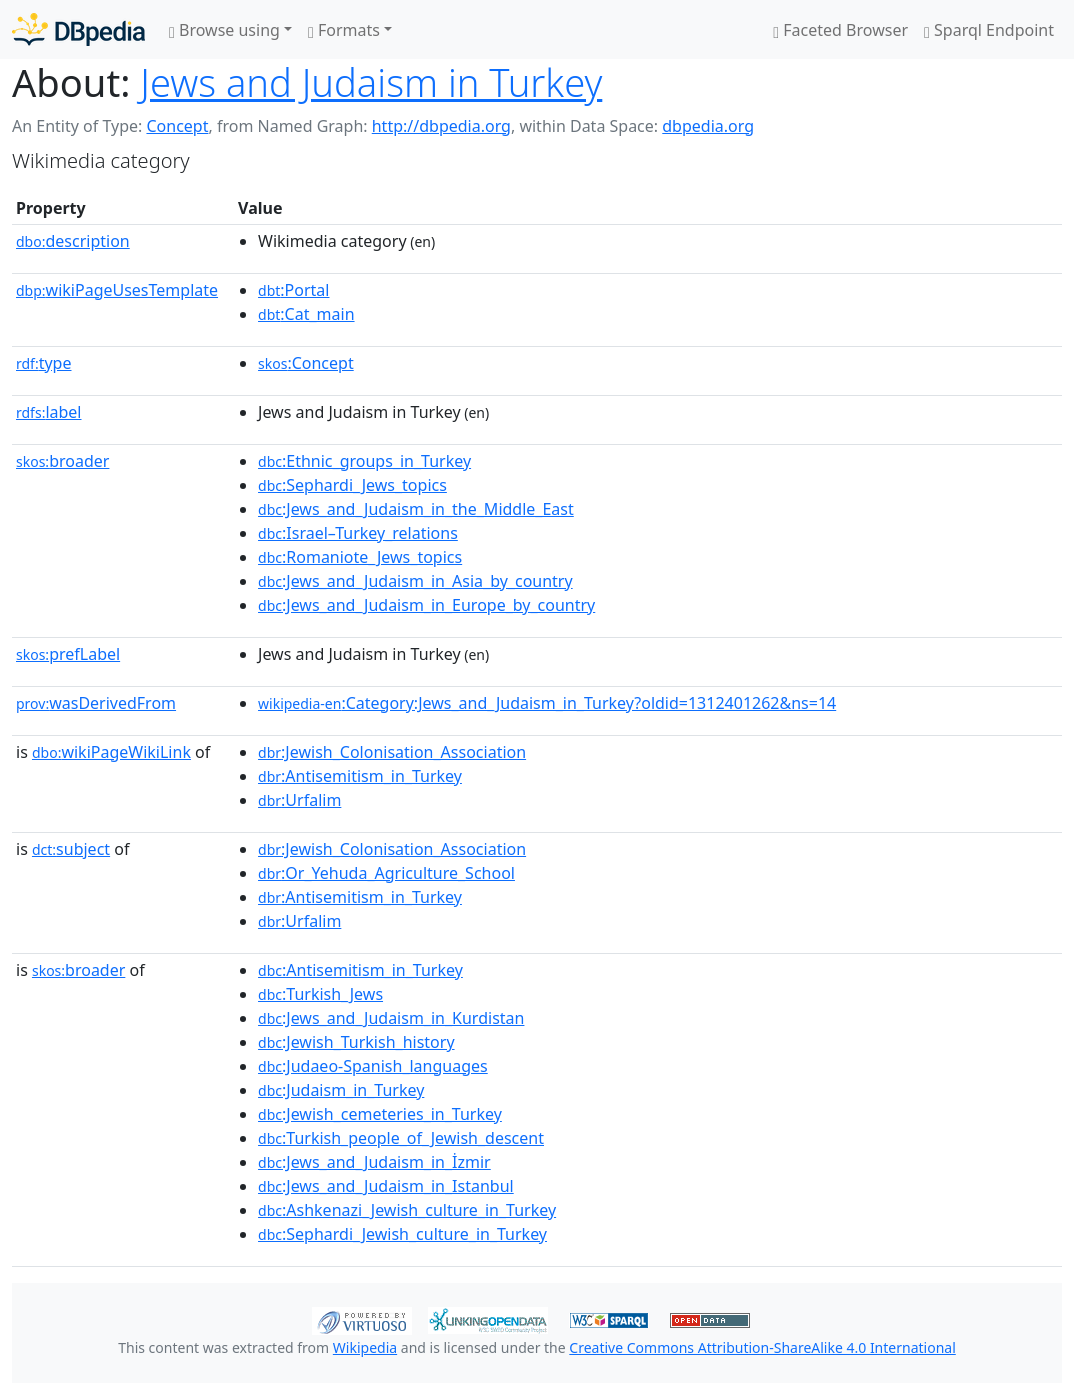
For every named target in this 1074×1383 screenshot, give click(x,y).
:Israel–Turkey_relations (358, 533)
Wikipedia (365, 1347)
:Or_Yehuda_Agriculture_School (386, 873)
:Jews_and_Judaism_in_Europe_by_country (426, 605)
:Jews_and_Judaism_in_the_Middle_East (416, 509)
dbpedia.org (708, 126)
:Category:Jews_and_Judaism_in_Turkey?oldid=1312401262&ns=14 (547, 703)
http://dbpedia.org (441, 126)
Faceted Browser (840, 30)
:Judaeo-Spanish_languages (373, 1066)
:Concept (306, 363)
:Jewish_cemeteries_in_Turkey (380, 1114)
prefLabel (68, 654)
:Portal (293, 290)
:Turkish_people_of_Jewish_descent (401, 1138)
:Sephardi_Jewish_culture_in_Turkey (402, 1234)
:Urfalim (299, 800)
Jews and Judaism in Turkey (371, 82)
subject (71, 849)
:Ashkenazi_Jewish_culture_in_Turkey (407, 1210)
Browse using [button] (224, 30)
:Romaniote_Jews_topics (360, 557)
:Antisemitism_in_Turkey (360, 776)
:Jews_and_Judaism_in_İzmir (374, 1162)
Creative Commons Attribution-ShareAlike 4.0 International (762, 1347)
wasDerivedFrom (96, 703)
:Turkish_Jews (320, 994)
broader (62, 461)
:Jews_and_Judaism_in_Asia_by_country (415, 581)
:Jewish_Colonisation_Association (392, 752)
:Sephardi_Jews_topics (352, 485)
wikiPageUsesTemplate (117, 290)
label (49, 412)
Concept (177, 126)
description (73, 241)
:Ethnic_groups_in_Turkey (364, 461)
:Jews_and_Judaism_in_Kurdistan (391, 1018)
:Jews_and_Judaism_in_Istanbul (386, 1186)
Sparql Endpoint (989, 30)
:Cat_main (306, 314)
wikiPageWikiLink (111, 752)
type (44, 363)
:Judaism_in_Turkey (341, 1090)
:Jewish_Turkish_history (356, 1042)
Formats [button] (344, 30)
